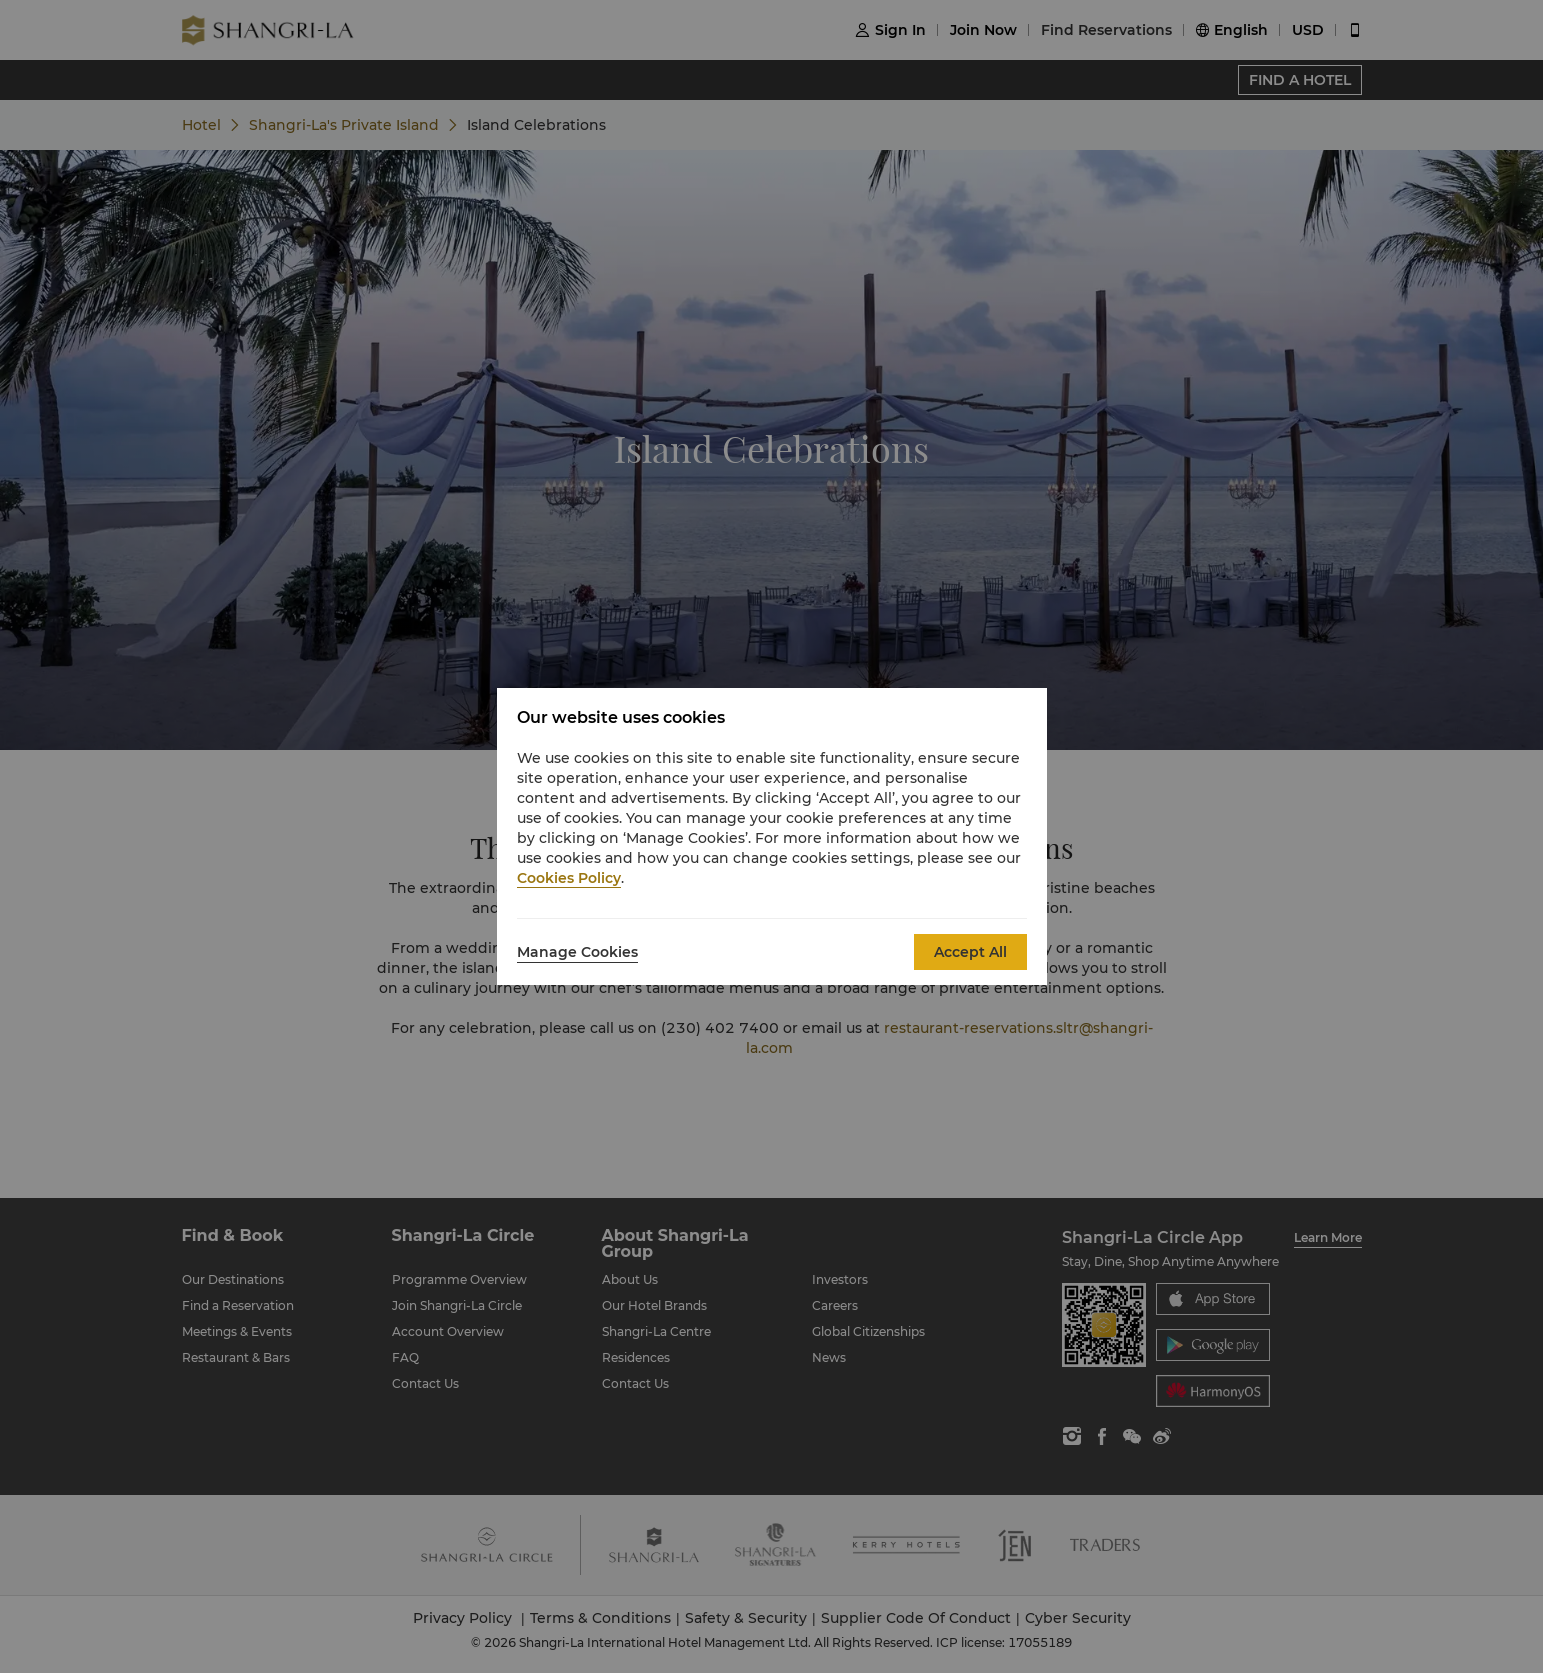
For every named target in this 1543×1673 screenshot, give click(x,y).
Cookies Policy (569, 878)
